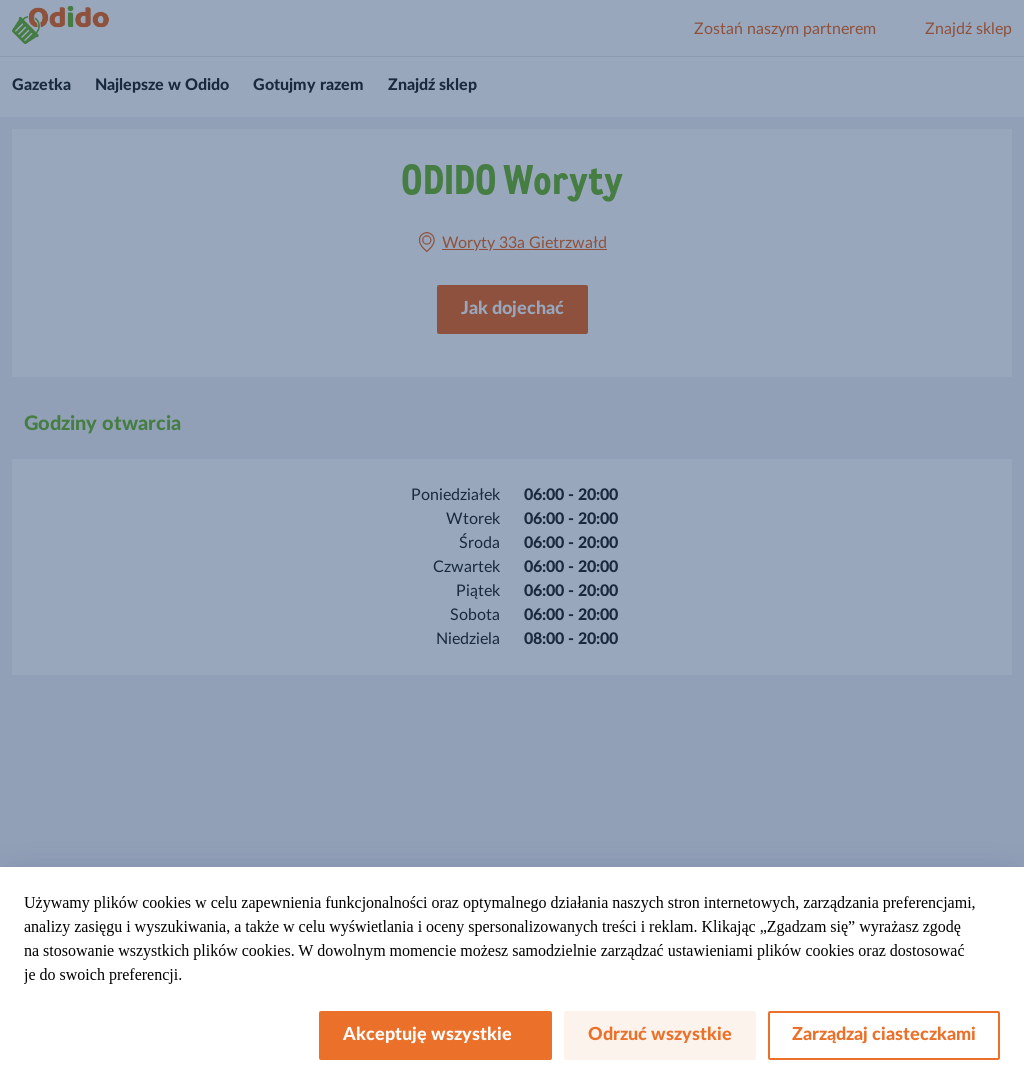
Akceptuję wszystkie (435, 1035)
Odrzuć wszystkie (660, 1035)
